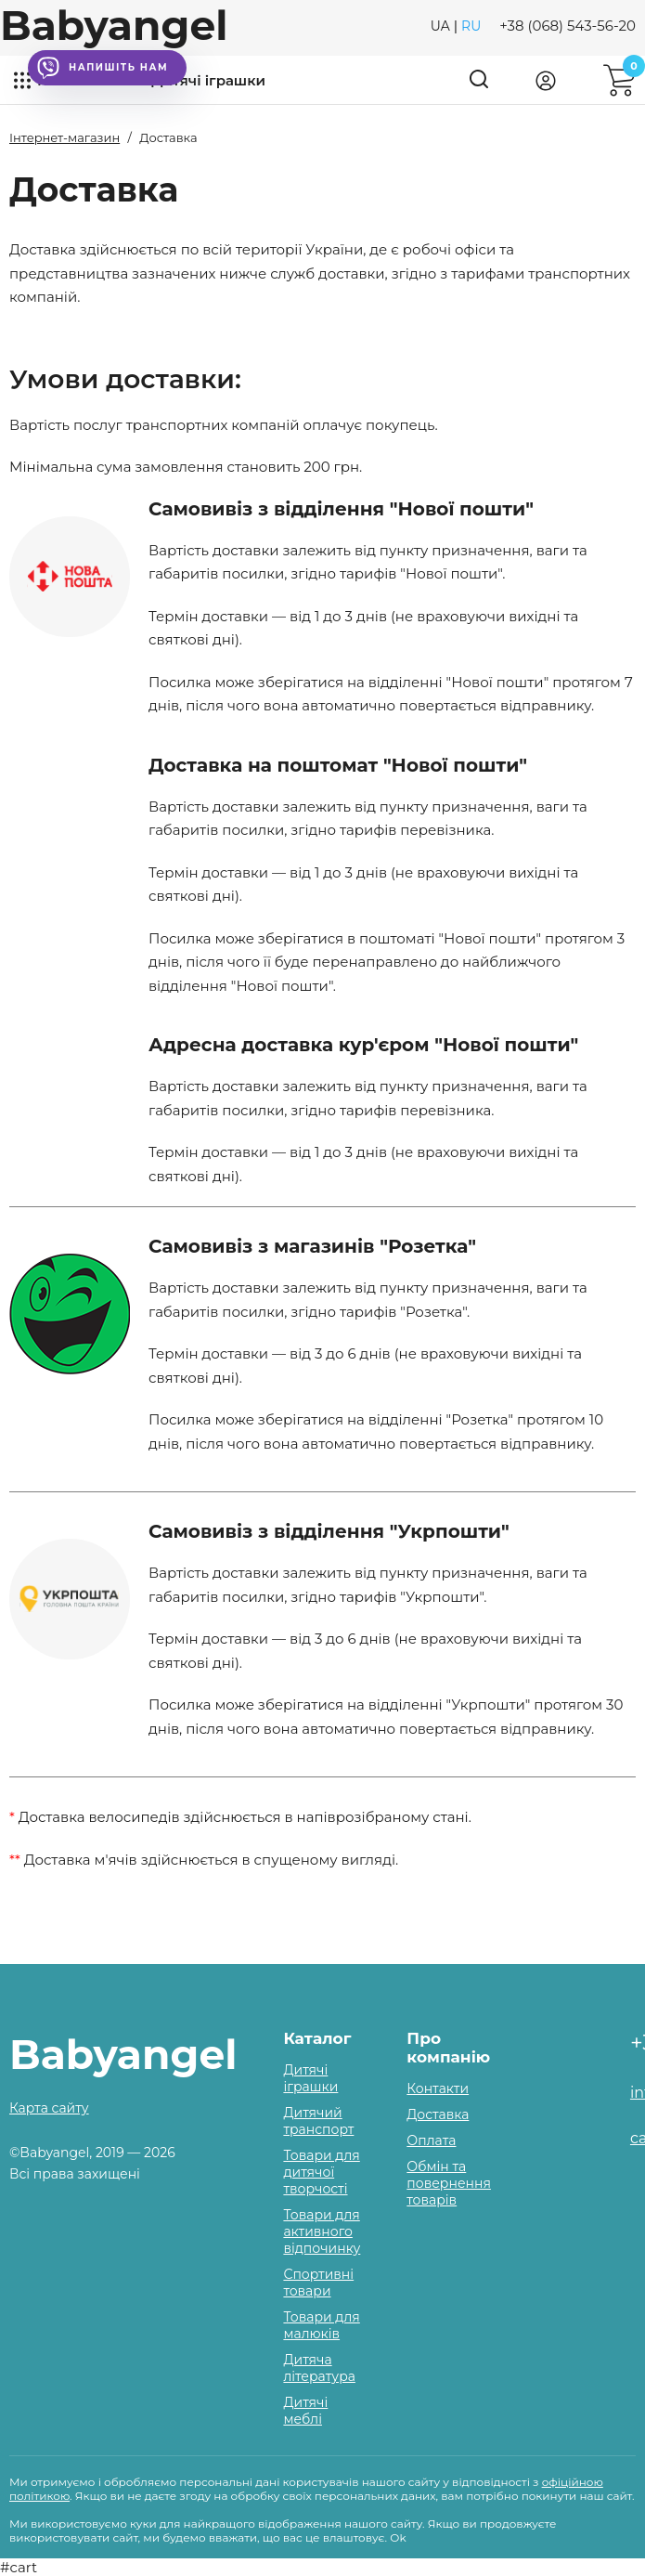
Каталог (317, 2038)
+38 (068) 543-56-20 (567, 25)
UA (440, 26)
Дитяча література (319, 2368)
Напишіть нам (102, 68)
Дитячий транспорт (318, 2121)
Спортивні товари (318, 2282)
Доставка (437, 2114)
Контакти (437, 2088)
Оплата (431, 2140)
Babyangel (113, 25)
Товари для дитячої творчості (321, 2172)
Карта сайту (49, 2108)
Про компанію (448, 2047)
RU (471, 26)
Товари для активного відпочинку (321, 2231)
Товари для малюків (321, 2325)
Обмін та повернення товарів (448, 2183)
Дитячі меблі (305, 2410)
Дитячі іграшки (208, 80)
